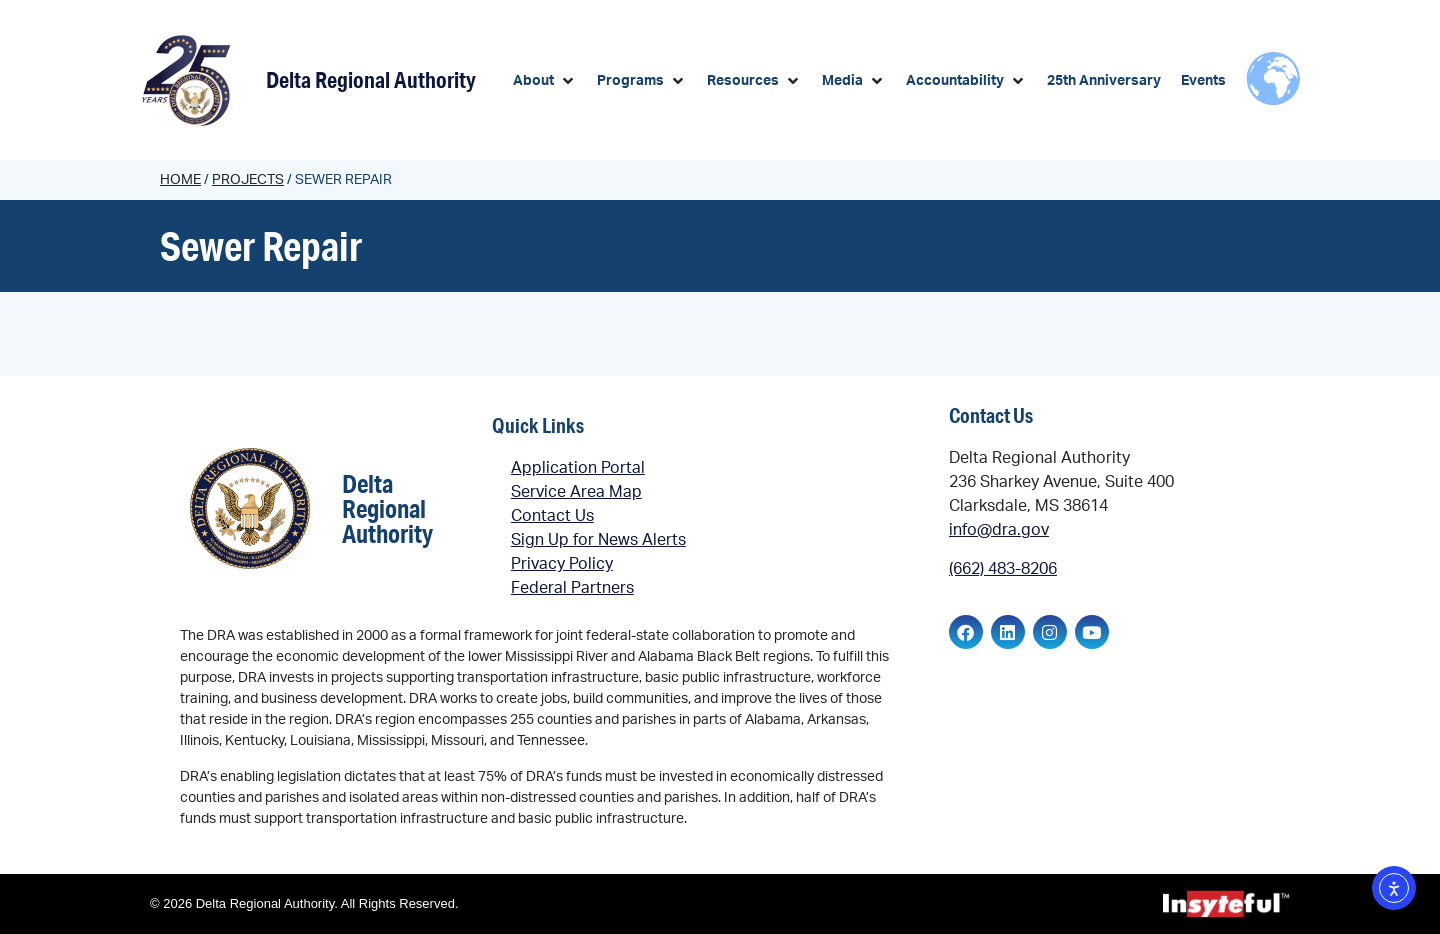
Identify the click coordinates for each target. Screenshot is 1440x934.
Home (180, 180)
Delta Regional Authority (371, 79)
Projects (248, 180)
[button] (545, 81)
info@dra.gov (999, 530)
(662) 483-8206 (1003, 569)
